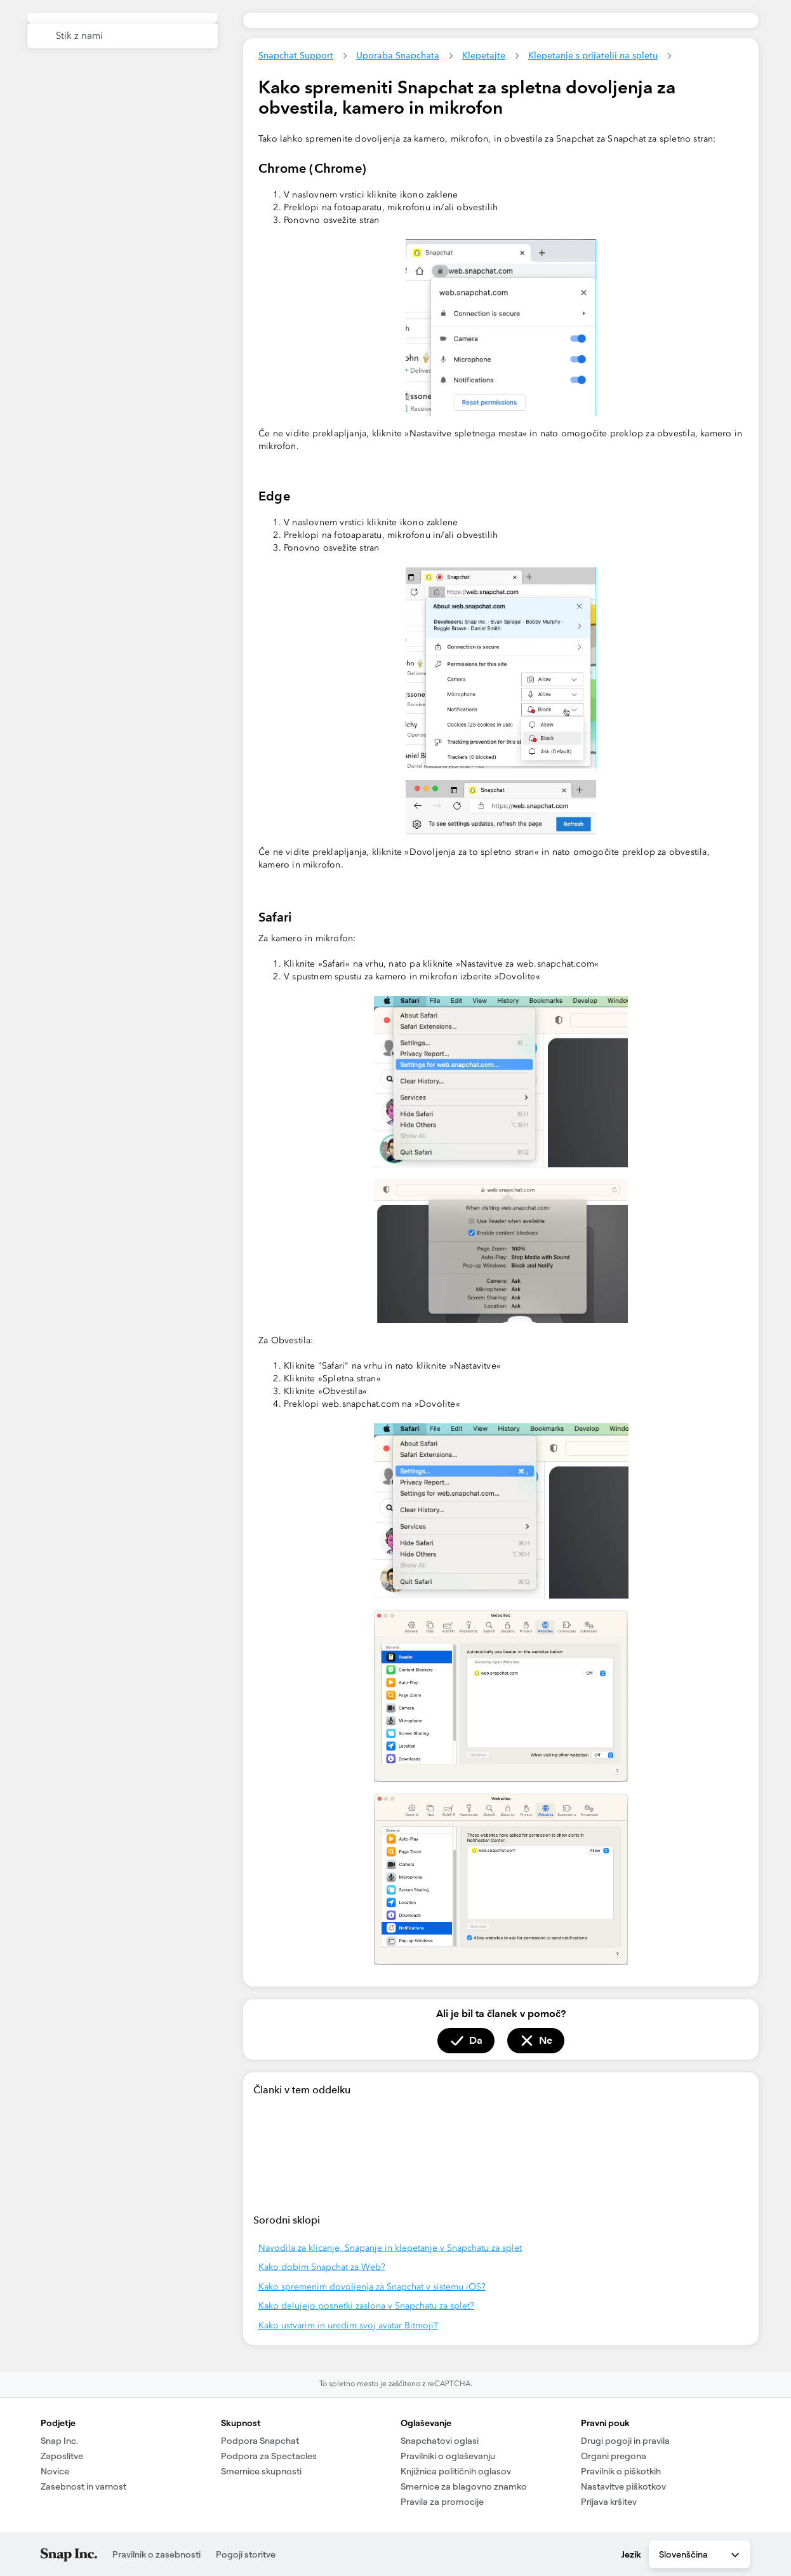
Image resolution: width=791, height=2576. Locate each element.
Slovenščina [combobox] (700, 2555)
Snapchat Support (295, 55)
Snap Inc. (59, 2440)
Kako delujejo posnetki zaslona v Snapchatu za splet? (366, 2305)
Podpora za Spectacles (269, 2456)
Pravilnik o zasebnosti (156, 2554)
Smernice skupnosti (261, 2471)
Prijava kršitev (609, 2501)
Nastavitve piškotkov (623, 2486)
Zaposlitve (62, 2456)
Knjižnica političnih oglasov (456, 2471)
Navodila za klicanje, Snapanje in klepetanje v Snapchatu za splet (390, 2248)
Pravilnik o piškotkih (621, 2471)
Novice (55, 2471)
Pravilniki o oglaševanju (448, 2456)
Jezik (631, 2554)
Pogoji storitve (246, 2554)
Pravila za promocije (442, 2501)
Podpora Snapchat (260, 2440)
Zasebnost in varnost (83, 2486)
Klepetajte (483, 55)
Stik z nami (79, 35)
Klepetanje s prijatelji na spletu (593, 55)
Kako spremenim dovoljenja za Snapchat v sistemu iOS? (372, 2286)
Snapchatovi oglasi (440, 2440)
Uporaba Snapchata (397, 55)
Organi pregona (613, 2456)
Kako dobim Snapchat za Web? (321, 2267)
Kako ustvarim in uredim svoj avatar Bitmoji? (348, 2325)
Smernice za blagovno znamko (464, 2486)
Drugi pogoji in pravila (625, 2440)
